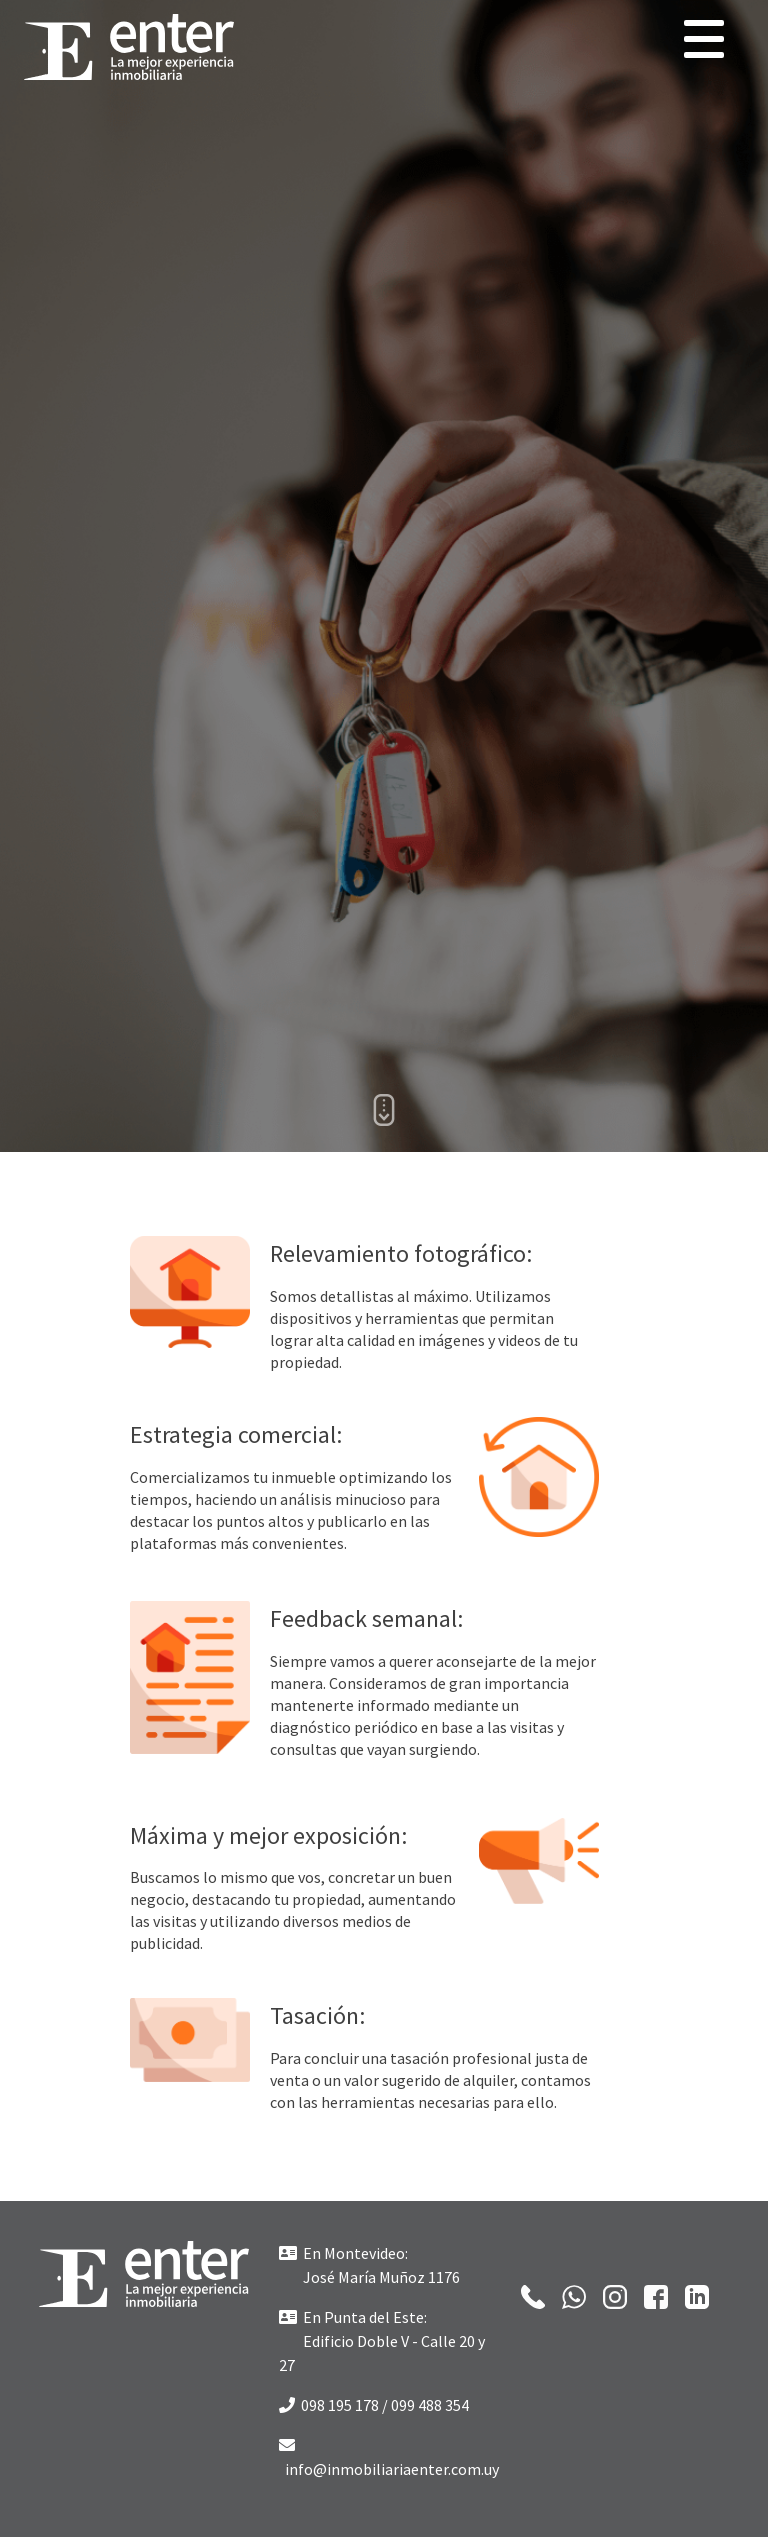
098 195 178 (329, 2405)
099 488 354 (430, 2405)
